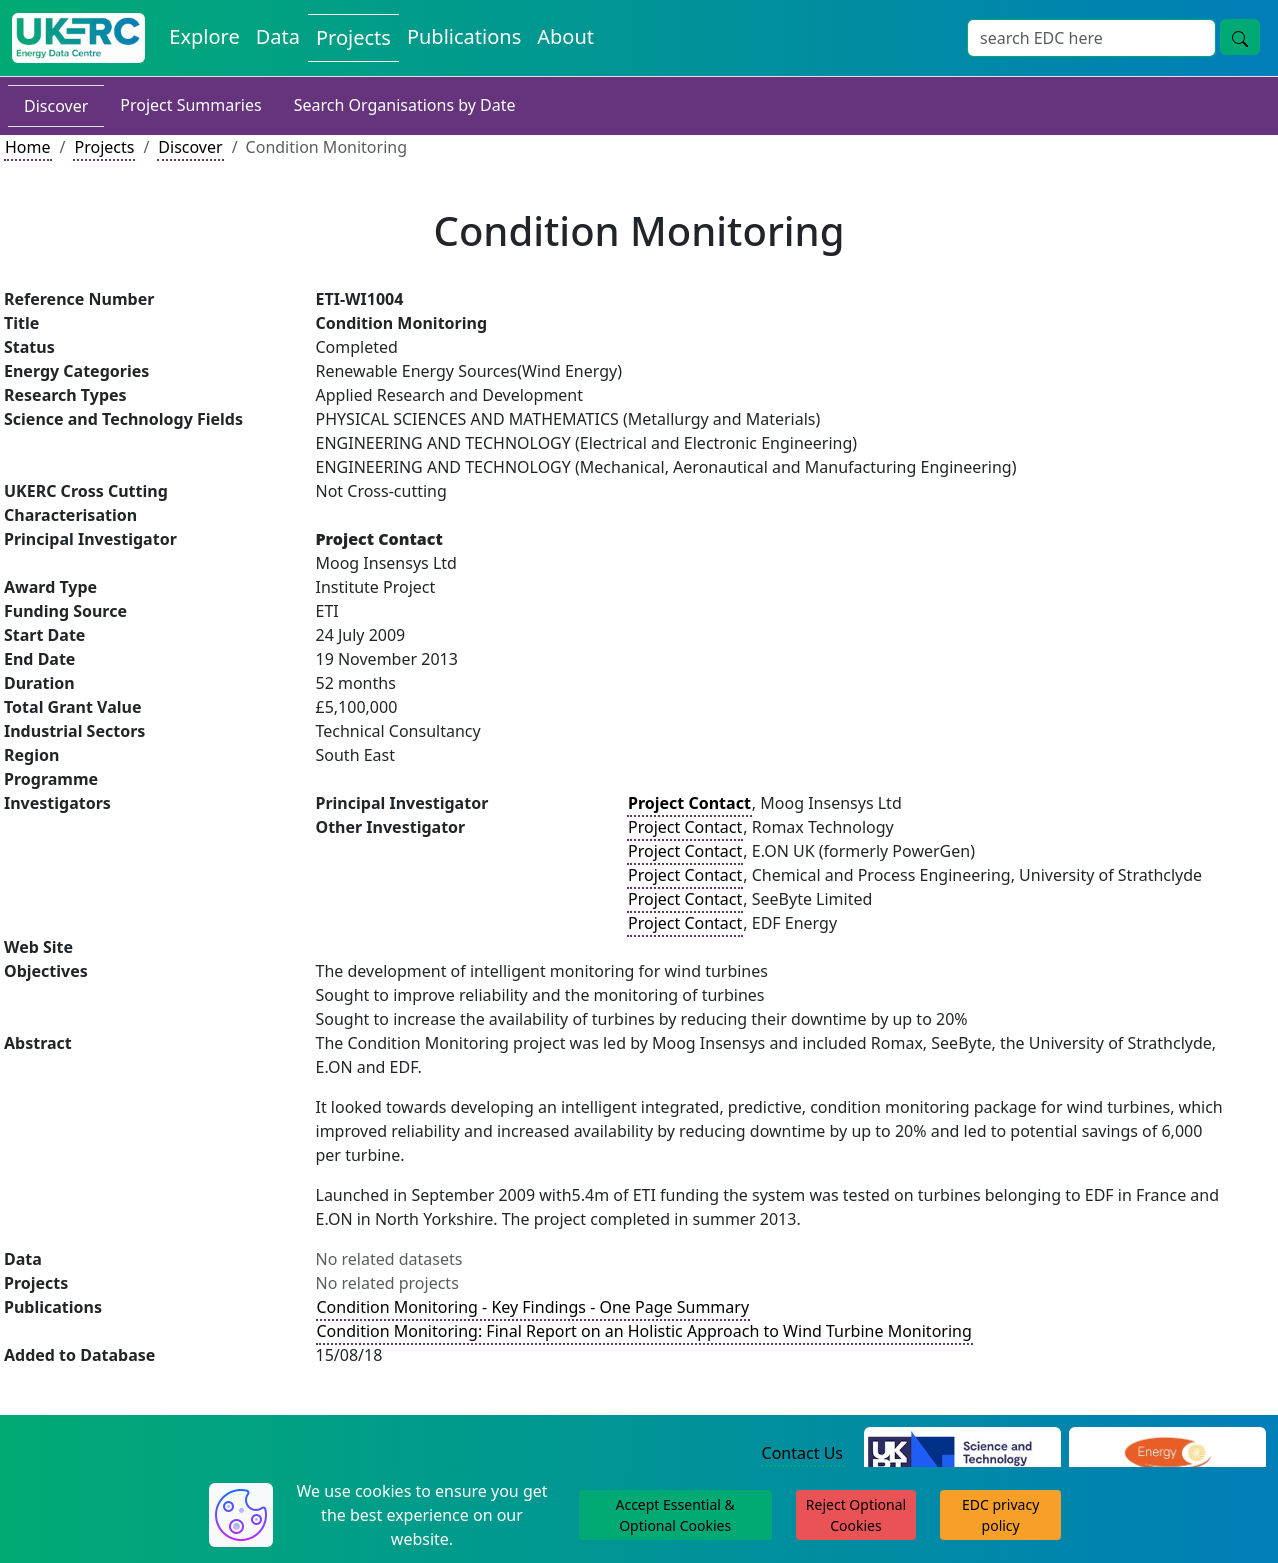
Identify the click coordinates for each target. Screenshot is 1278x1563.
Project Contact (685, 827)
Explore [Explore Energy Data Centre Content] (204, 36)
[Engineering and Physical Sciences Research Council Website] (1167, 1454)
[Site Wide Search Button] (1240, 37)
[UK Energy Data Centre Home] (78, 38)
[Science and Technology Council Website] (962, 1454)
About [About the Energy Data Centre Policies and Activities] (565, 36)
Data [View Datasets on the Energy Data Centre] (278, 36)
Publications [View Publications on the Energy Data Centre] (464, 36)
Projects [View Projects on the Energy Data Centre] (353, 37)
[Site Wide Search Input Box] (1091, 38)
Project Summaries (190, 105)
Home (28, 147)
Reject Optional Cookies (856, 1515)
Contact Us (802, 1453)
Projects (104, 147)
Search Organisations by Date (405, 105)
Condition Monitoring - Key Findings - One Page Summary (533, 1307)
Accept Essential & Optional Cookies (674, 1515)
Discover (56, 106)
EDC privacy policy (1000, 1515)
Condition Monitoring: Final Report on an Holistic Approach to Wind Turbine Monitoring (644, 1331)
